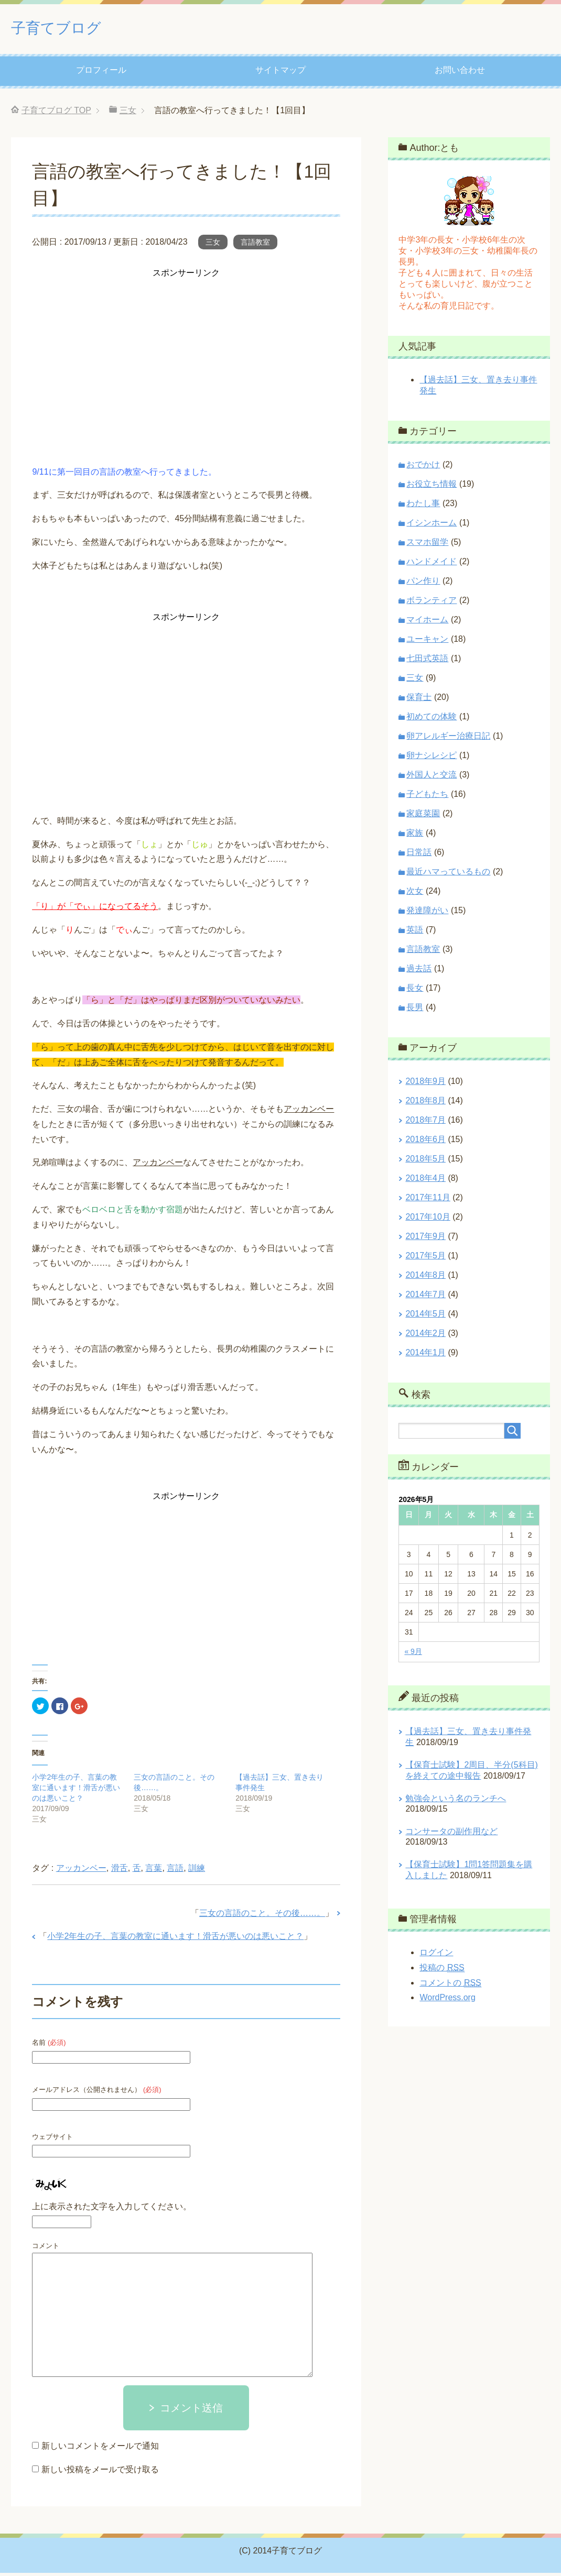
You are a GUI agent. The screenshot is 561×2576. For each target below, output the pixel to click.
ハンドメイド (431, 564)
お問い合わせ (460, 73)
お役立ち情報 (431, 487)
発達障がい (427, 913)
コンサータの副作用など (451, 1834)
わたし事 (423, 506)
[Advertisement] (186, 357)
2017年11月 (427, 1200)
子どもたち (427, 797)
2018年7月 (425, 1123)
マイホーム (427, 622)
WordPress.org (447, 2000)
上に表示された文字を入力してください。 (111, 2209)
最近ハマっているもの (448, 874)
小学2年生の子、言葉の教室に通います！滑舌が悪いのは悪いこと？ (76, 1790)
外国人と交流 (431, 777)
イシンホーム (431, 525)
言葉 (153, 1871)
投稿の (441, 1971)
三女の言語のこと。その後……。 (262, 1916)
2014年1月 (425, 1355)
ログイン (436, 1955)
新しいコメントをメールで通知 (100, 2449)
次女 (414, 894)
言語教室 (255, 245)
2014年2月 (425, 1336)
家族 (414, 835)
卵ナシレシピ (431, 758)
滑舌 (119, 1871)
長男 (414, 1010)
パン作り (423, 583)
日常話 (418, 855)
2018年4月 (425, 1181)
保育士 (418, 700)
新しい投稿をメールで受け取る (100, 2472)
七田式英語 (427, 661)
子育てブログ (68, 28)
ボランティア (431, 603)
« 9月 (413, 1654)
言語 (175, 1871)
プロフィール (101, 73)
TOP (56, 113)
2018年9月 (425, 1084)
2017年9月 (425, 1239)
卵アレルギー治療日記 (448, 739)
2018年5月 (425, 1161)
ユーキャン (427, 642)
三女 (213, 245)
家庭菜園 (423, 816)
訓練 (196, 1871)
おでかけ (423, 467)
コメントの (450, 1986)
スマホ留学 (427, 545)
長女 (414, 990)
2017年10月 (427, 1219)
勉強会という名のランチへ (455, 1801)
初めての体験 (431, 719)
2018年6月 (425, 1142)
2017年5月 (425, 1258)
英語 (414, 932)
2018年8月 (425, 1103)
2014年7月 (425, 1297)
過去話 (418, 971)
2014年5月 (425, 1316)
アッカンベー (81, 1871)
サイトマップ (280, 73)
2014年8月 (425, 1278)
